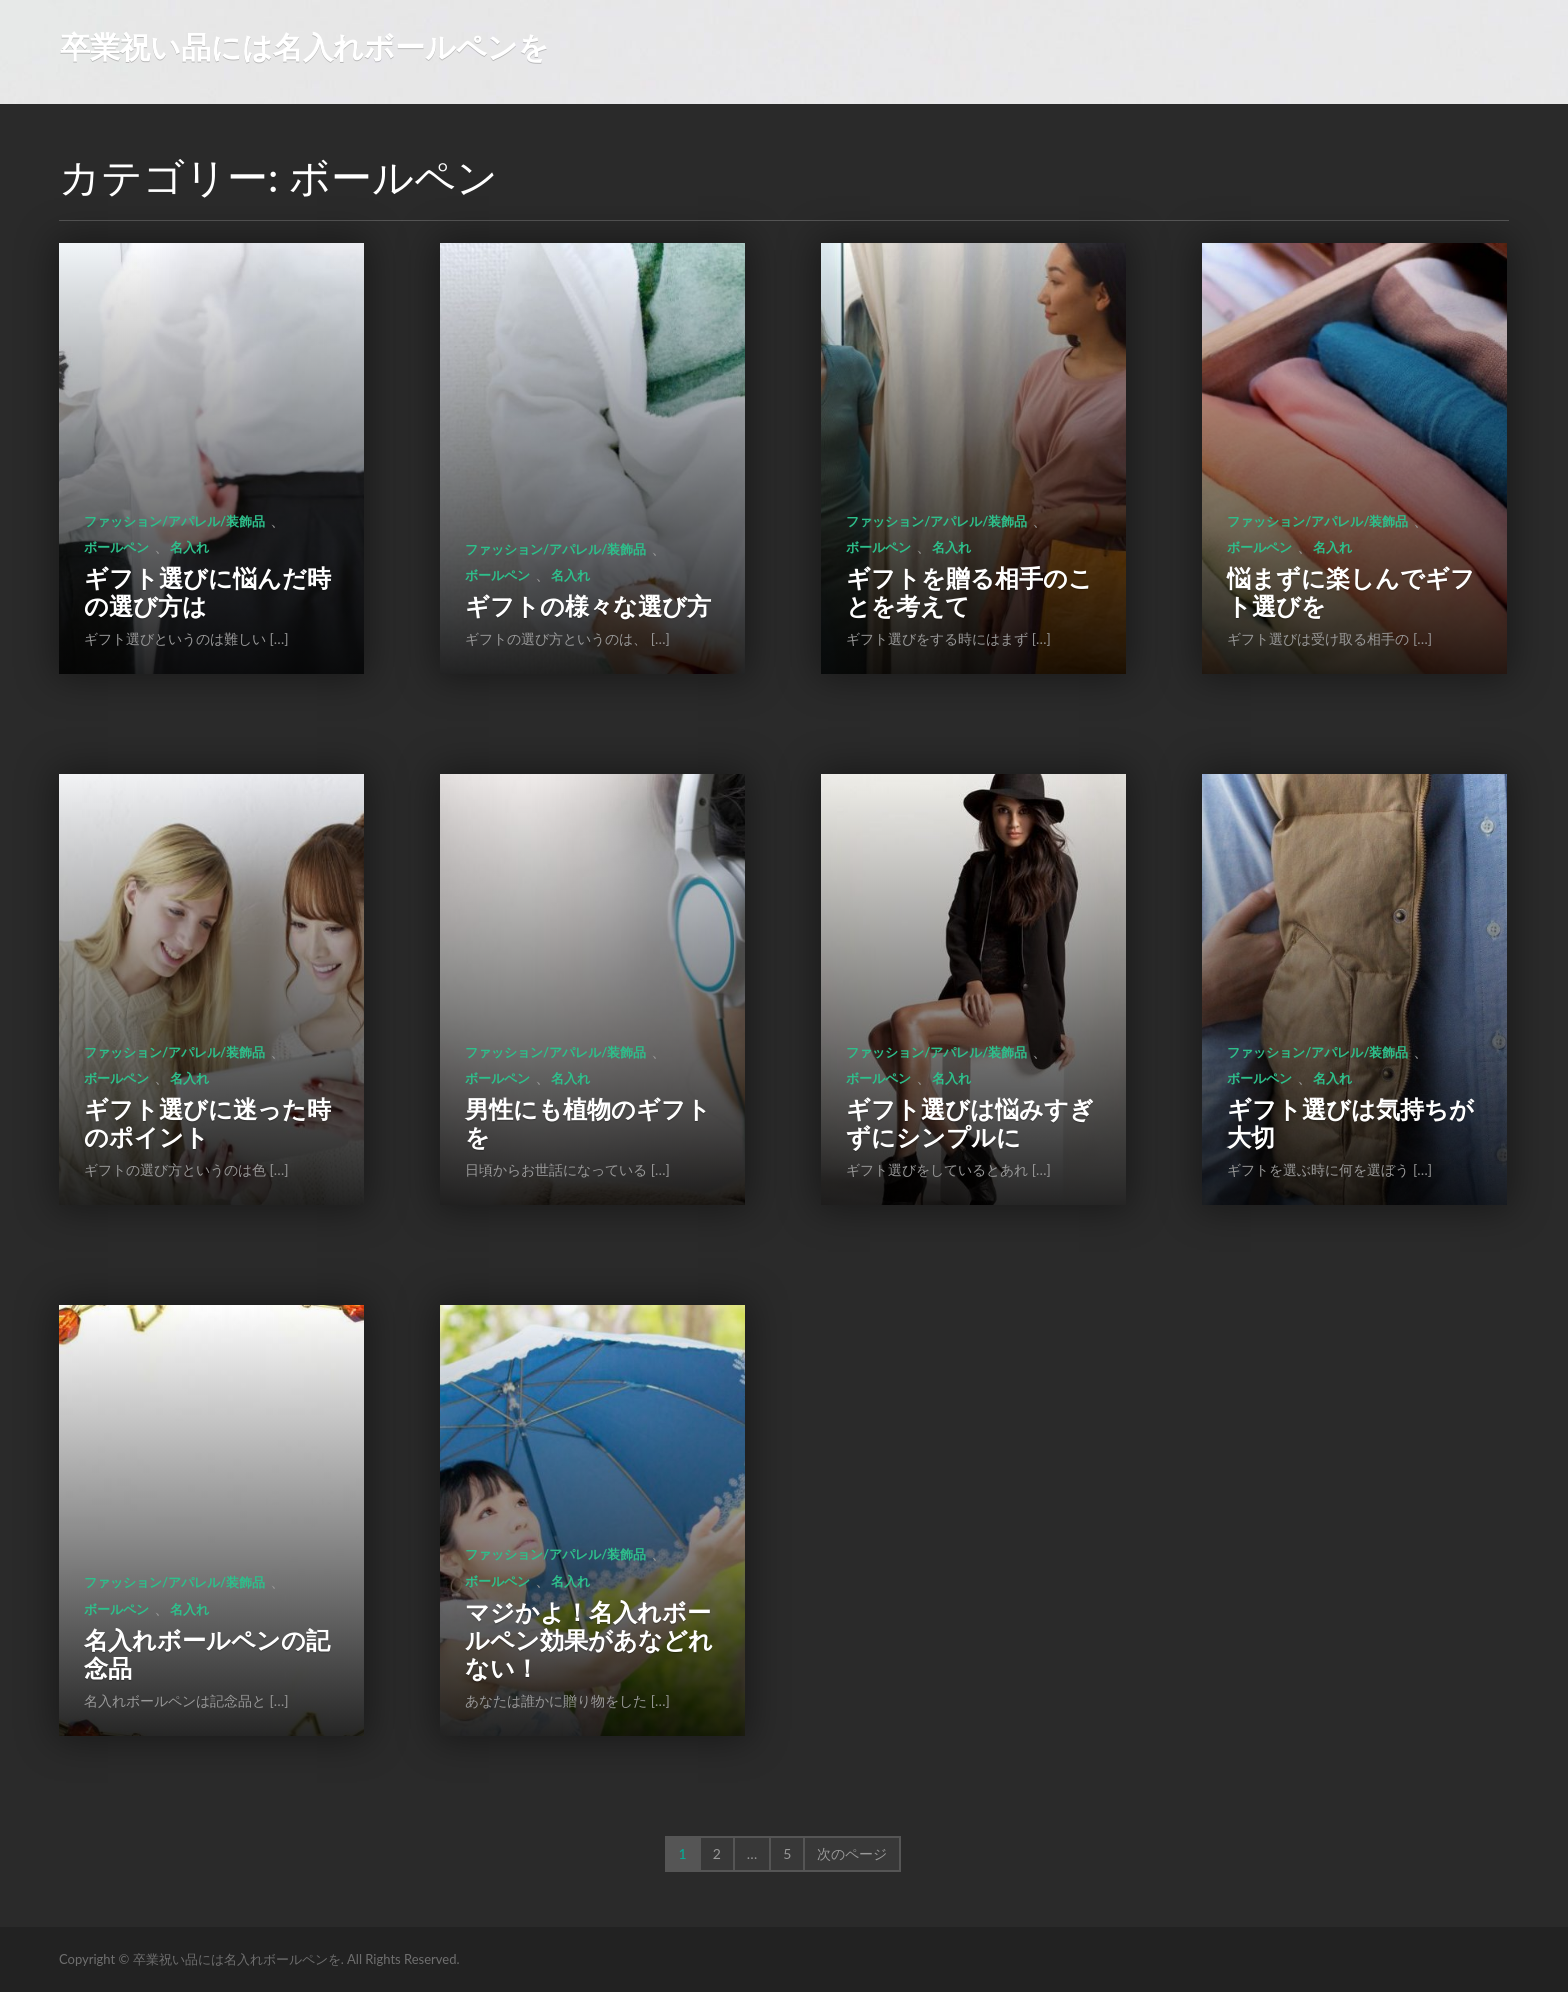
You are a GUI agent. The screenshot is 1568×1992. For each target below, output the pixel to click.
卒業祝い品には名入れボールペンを (304, 46)
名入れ (189, 547)
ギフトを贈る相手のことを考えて (969, 591)
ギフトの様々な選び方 (588, 605)
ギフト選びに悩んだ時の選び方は (207, 591)
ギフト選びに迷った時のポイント (207, 1122)
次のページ (852, 1853)
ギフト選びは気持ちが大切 (1350, 1122)
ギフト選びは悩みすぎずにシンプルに (970, 1122)
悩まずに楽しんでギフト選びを (1351, 591)
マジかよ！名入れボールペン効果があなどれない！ (589, 1639)
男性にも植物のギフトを (588, 1122)
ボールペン (116, 547)
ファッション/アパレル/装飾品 (174, 521)
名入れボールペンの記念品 (207, 1653)
